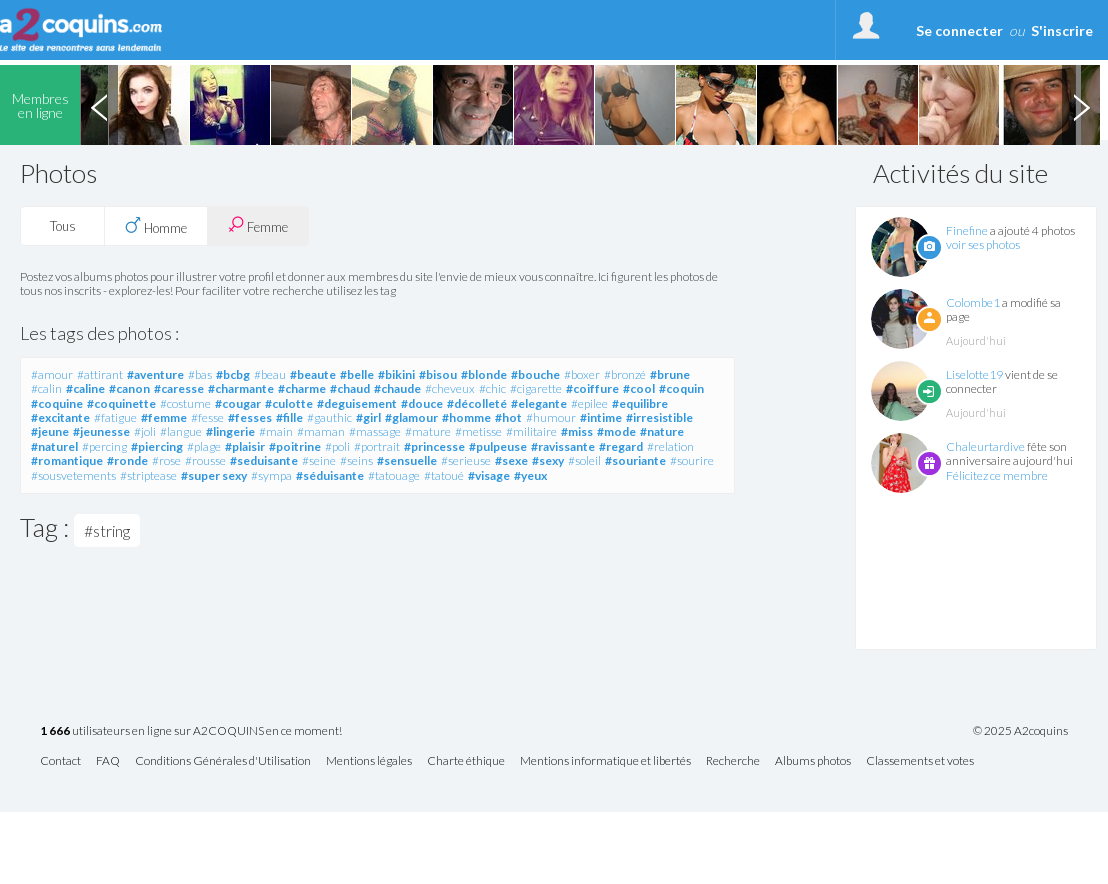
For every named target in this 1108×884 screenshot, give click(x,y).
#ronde (127, 460)
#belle (357, 374)
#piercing (157, 446)
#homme (466, 417)
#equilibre (640, 403)
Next (1081, 105)
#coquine (57, 403)
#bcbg (233, 374)
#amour (52, 374)
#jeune (50, 431)
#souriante (635, 460)
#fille (289, 417)
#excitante (60, 417)
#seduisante (264, 460)
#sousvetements (73, 475)
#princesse (434, 446)
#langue (181, 431)
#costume (185, 403)
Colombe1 (973, 302)
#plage (204, 446)
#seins (356, 460)
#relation (670, 446)
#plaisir (245, 446)
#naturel (54, 446)
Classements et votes (920, 761)
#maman (321, 431)
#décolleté (477, 403)
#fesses (250, 417)
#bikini (396, 374)
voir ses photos (983, 244)
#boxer (582, 374)
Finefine (967, 230)
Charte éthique (466, 761)
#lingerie (230, 431)
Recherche (733, 761)
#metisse (478, 431)
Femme (258, 225)
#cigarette (536, 388)
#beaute (313, 374)
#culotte (289, 403)
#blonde (484, 374)
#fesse (207, 417)
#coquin (681, 388)
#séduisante (330, 475)
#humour (551, 417)
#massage (375, 431)
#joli (145, 431)
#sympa (271, 475)
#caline (85, 388)
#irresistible (659, 417)
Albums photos (813, 761)
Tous (63, 226)
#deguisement (357, 403)
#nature (662, 431)
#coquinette (121, 403)
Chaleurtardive (985, 446)
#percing (104, 446)
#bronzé (625, 374)
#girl (368, 417)
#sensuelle (407, 460)
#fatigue (115, 417)
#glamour (411, 417)
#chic (492, 388)
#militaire (531, 431)
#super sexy (214, 475)
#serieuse (466, 460)
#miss (577, 431)
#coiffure (592, 388)
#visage (489, 475)
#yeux (530, 475)
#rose (166, 460)
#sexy (548, 460)
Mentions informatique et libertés (605, 761)
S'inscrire (1062, 30)
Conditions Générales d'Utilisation (223, 761)
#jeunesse (101, 431)
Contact (60, 761)
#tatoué (444, 475)
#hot (508, 417)
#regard (621, 446)
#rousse (205, 460)
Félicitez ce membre (997, 475)
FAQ (108, 761)
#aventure (155, 374)
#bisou (438, 374)
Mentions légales (369, 761)
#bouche (535, 374)
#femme (164, 417)
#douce (422, 403)
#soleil (584, 460)
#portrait (377, 446)
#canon (129, 388)
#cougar (238, 403)
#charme (302, 388)
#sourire (692, 460)
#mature (428, 431)
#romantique (67, 460)
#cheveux (450, 388)
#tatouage (394, 475)
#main (276, 431)
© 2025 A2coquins (1020, 731)
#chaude (397, 388)
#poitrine (295, 446)
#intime (601, 417)
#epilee (589, 403)
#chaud (350, 388)
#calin (46, 388)
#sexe (511, 460)
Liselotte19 (974, 374)
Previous (99, 105)
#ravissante (563, 446)
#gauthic (329, 417)
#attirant (100, 374)
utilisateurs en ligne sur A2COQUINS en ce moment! (191, 731)
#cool (639, 388)
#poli (337, 446)
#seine (319, 460)
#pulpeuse (498, 446)
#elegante (539, 403)
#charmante (241, 388)
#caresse (179, 388)
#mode (616, 431)
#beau (270, 374)
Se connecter (959, 30)
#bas (200, 374)
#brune (670, 374)
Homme (156, 226)
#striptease (148, 475)
